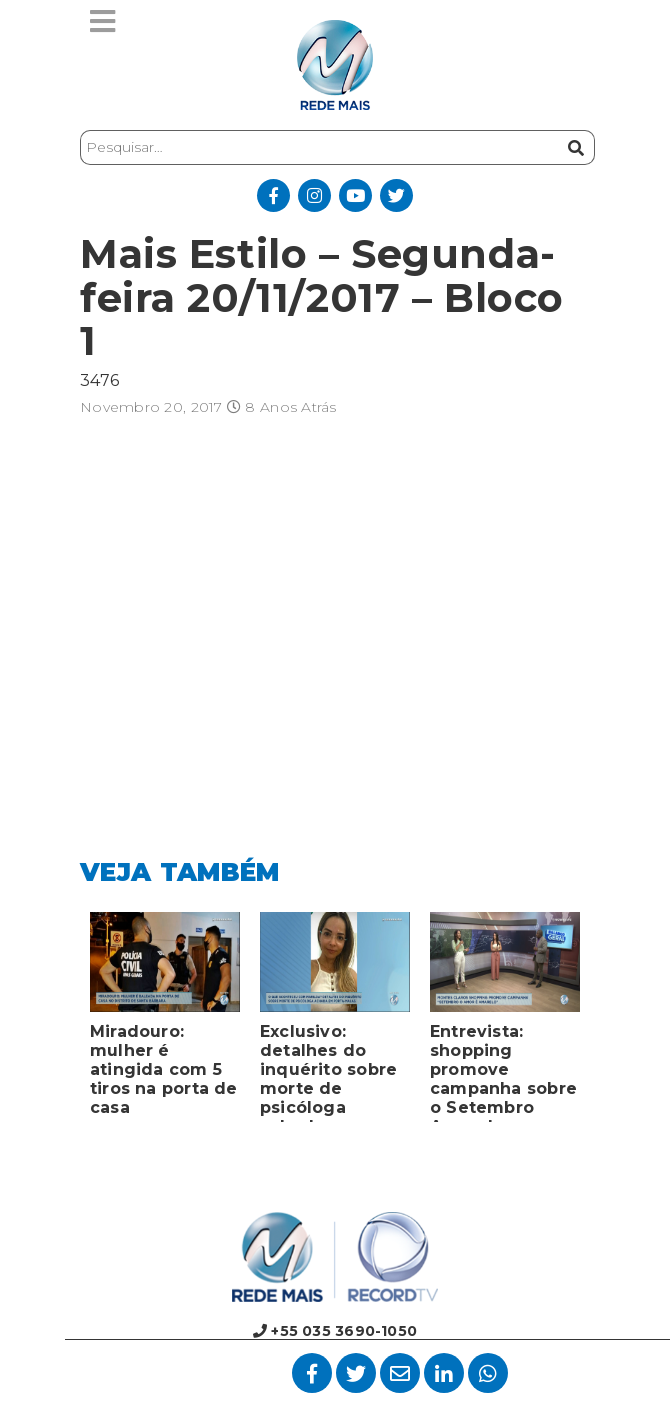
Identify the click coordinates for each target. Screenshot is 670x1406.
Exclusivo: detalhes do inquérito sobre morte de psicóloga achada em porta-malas (328, 1072)
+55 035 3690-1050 (335, 1331)
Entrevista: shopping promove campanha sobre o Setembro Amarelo (503, 1072)
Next (605, 1022)
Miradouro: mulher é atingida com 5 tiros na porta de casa (164, 1069)
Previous (65, 1022)
